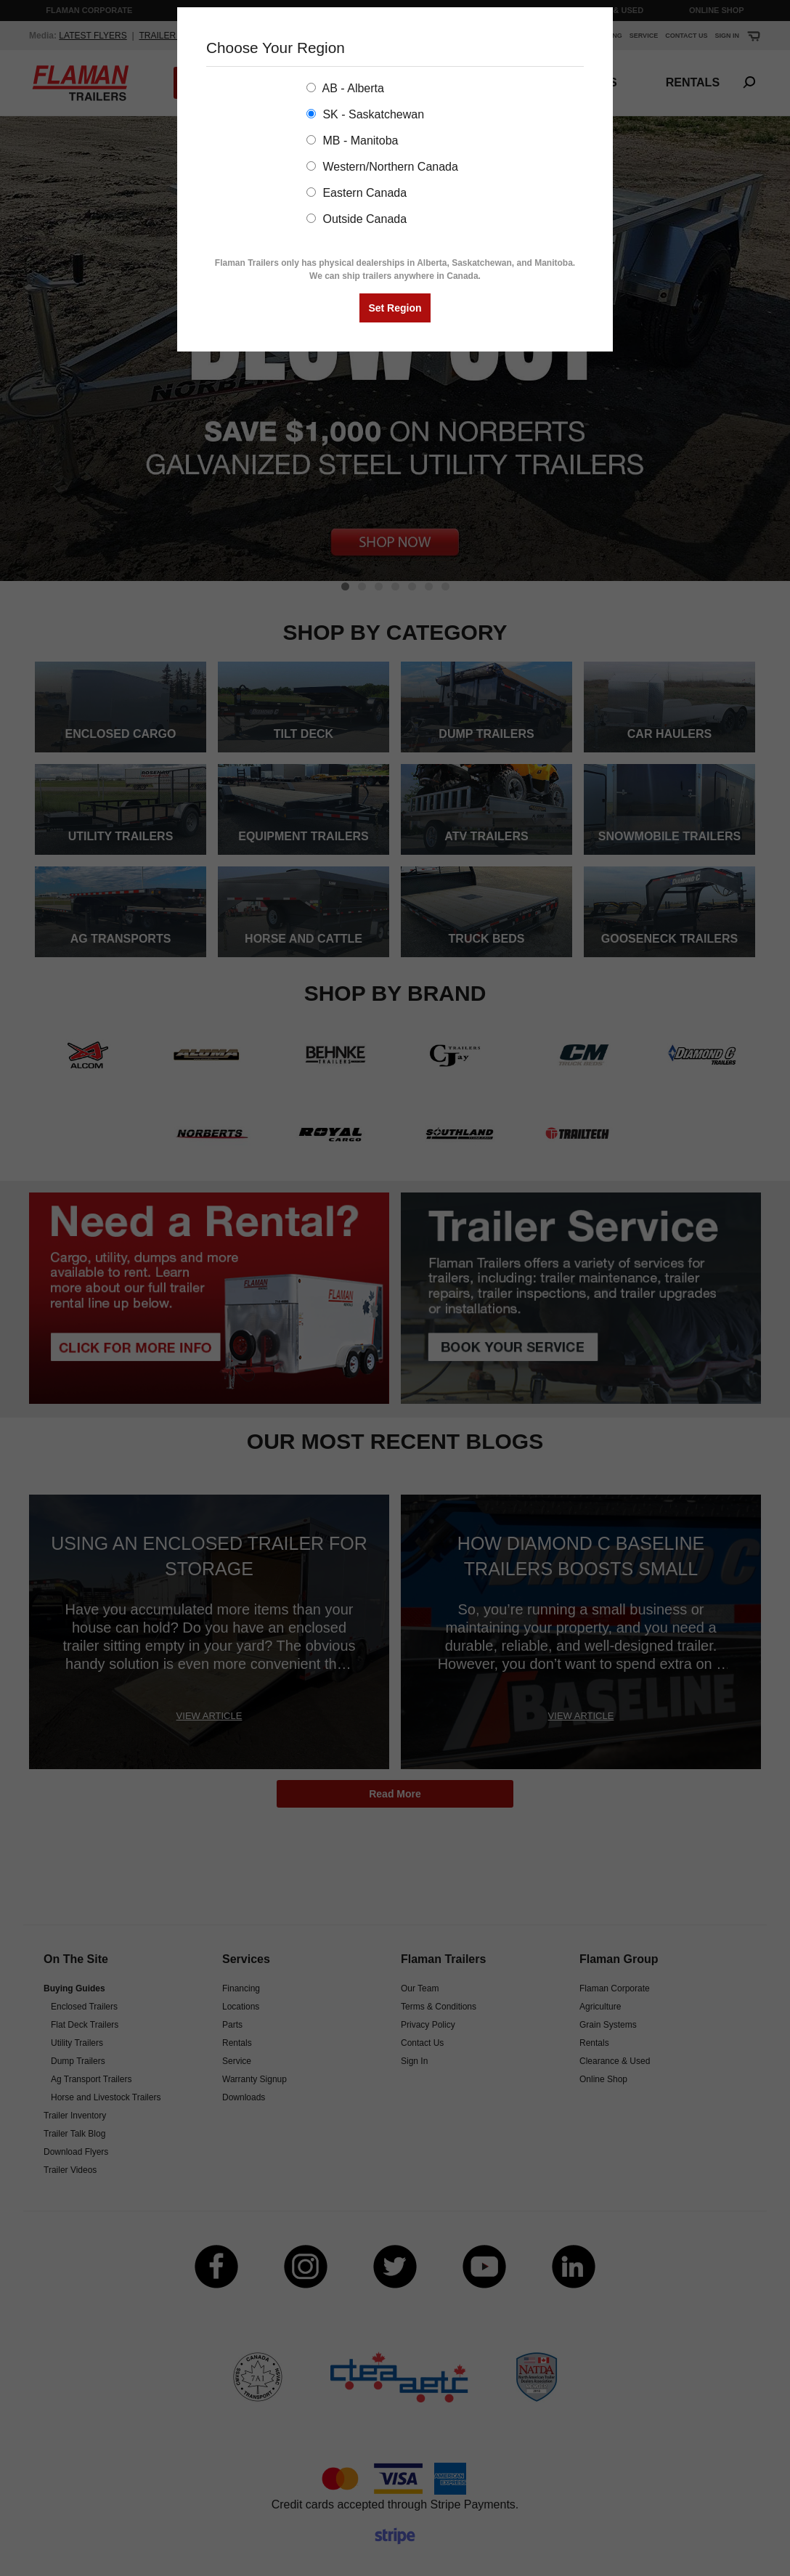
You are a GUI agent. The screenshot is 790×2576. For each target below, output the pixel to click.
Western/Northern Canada (382, 167)
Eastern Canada (356, 193)
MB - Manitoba (352, 140)
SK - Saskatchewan (365, 114)
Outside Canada (356, 219)
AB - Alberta (345, 88)
